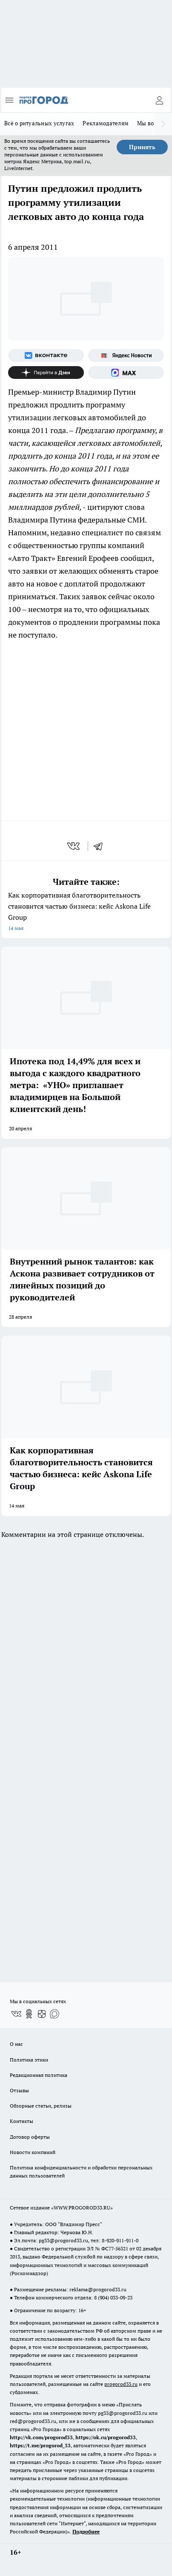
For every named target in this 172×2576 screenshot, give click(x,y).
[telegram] (100, 846)
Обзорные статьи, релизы (41, 2105)
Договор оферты (30, 2137)
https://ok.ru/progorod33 (105, 2437)
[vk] (74, 846)
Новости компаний (32, 2152)
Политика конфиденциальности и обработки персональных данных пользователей (81, 2171)
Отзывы (19, 2090)
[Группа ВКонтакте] (46, 355)
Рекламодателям (106, 123)
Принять (142, 147)
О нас (16, 2044)
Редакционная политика (38, 2075)
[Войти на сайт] (159, 100)
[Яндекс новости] (126, 355)
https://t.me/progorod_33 (40, 2445)
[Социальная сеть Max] (126, 372)
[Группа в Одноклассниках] (29, 2013)
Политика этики (29, 2059)
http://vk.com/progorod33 (41, 2437)
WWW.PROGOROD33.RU (82, 2207)
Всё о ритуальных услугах (39, 123)
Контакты (21, 2121)
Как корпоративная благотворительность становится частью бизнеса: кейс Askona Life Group (86, 912)
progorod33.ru (121, 2384)
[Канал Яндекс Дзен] (46, 372)
